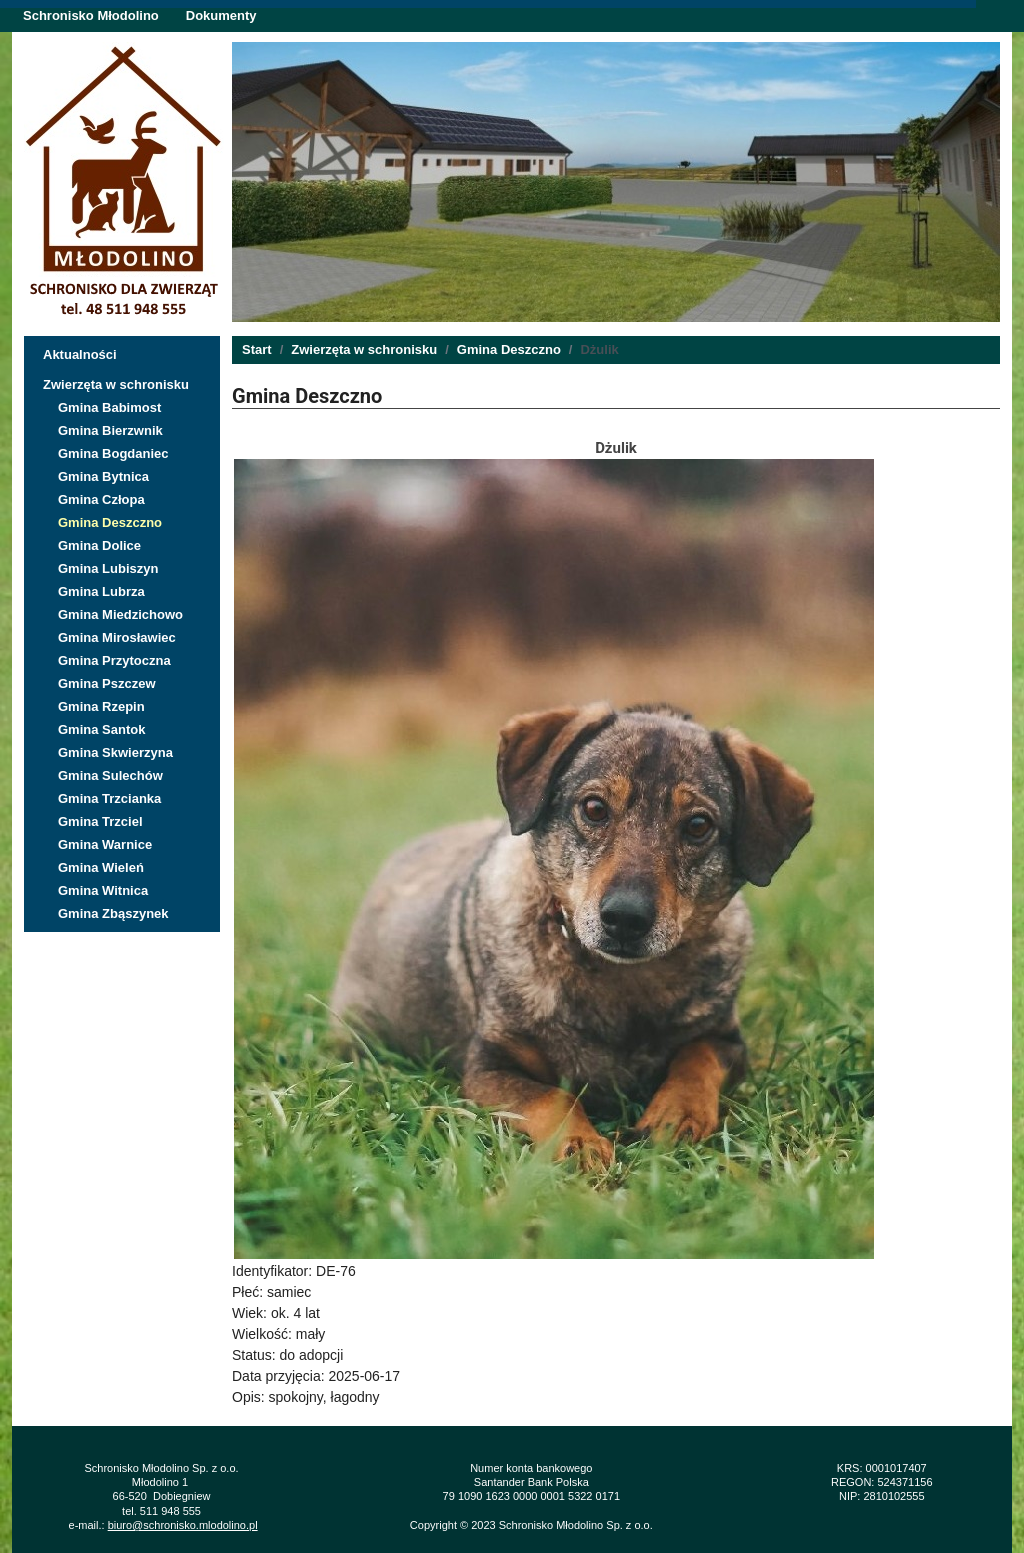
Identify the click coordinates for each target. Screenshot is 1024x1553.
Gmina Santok (101, 729)
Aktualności (80, 354)
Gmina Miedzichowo (120, 614)
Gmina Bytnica (103, 476)
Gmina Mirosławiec (117, 637)
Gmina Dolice (99, 545)
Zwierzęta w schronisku (116, 384)
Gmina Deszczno (110, 522)
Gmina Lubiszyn (108, 568)
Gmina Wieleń (101, 867)
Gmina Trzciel (100, 821)
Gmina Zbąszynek (113, 913)
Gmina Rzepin (101, 706)
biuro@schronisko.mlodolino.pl (183, 1525)
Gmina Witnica (103, 890)
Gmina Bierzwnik (110, 430)
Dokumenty (221, 15)
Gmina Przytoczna (114, 660)
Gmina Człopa (101, 499)
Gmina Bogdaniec (113, 453)
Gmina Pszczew (107, 683)
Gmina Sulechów (110, 775)
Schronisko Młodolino (91, 15)
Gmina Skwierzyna (115, 752)
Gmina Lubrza (101, 591)
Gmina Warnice (105, 844)
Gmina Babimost (109, 407)
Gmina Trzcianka (109, 798)
